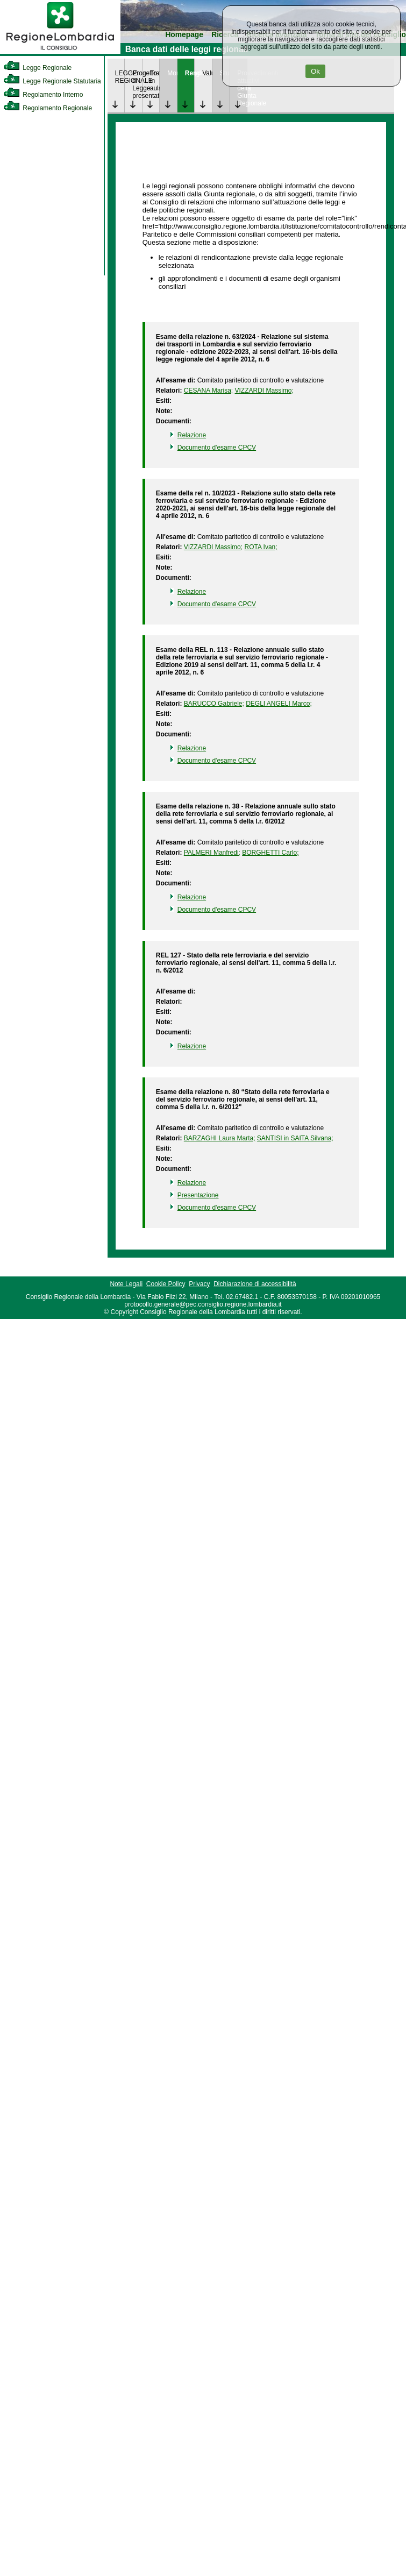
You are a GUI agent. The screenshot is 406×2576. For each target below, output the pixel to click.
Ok (315, 71)
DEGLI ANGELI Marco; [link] (279, 703)
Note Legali (126, 1284)
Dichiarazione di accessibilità (254, 1284)
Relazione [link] (191, 435)
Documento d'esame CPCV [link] (216, 447)
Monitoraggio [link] (172, 73)
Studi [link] (225, 73)
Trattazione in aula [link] (155, 80)
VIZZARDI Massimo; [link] (263, 390)
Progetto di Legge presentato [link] (137, 84)
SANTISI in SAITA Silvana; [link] (295, 1138)
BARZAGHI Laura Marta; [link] (219, 1138)
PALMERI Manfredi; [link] (212, 852)
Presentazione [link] (198, 1195)
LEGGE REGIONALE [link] (120, 76)
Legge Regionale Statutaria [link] (52, 81)
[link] (60, 51)
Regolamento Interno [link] (43, 94)
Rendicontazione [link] (190, 73)
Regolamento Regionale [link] (47, 108)
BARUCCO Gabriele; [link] (214, 703)
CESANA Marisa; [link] (208, 390)
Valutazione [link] (207, 73)
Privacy (199, 1284)
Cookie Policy (166, 1284)
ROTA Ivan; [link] (260, 547)
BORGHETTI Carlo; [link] (270, 852)
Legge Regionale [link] (37, 68)
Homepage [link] (184, 35)
